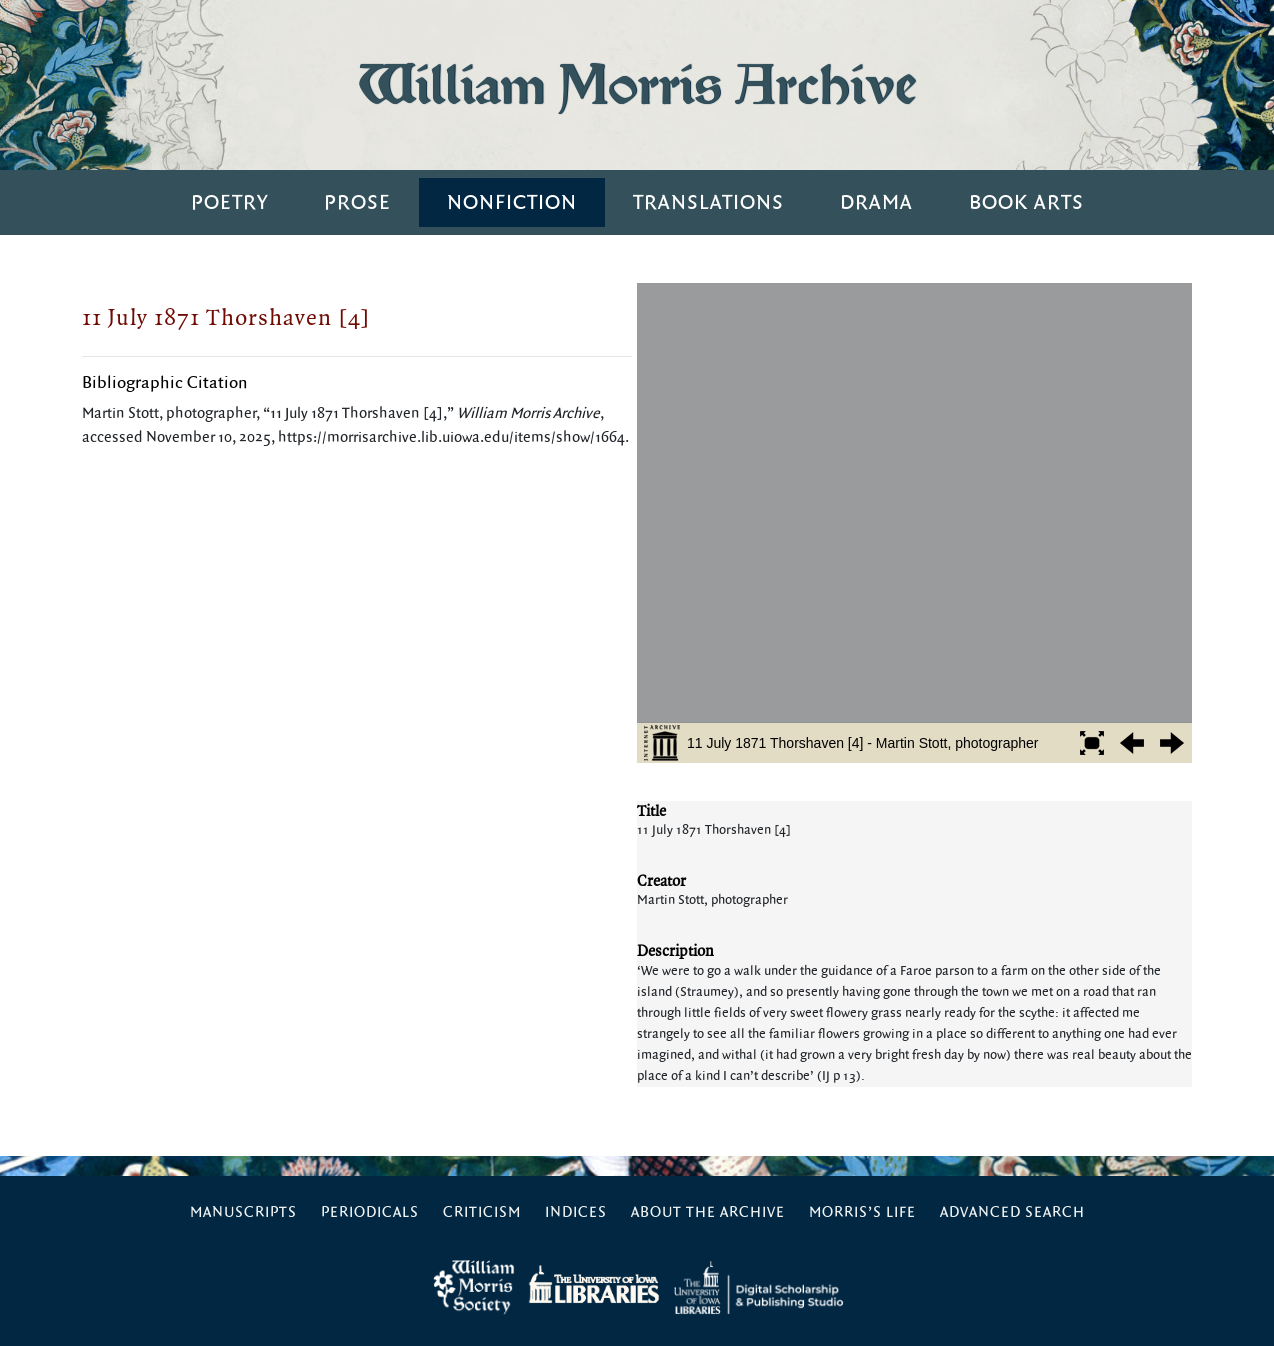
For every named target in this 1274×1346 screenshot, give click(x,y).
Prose (357, 202)
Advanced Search (1012, 1212)
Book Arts (1026, 202)
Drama (876, 202)
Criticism (482, 1212)
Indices (576, 1212)
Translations (708, 202)
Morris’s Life (862, 1212)
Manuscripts (243, 1212)
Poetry (229, 202)
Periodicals (370, 1212)
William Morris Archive (637, 84)
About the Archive (708, 1212)
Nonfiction (512, 202)
